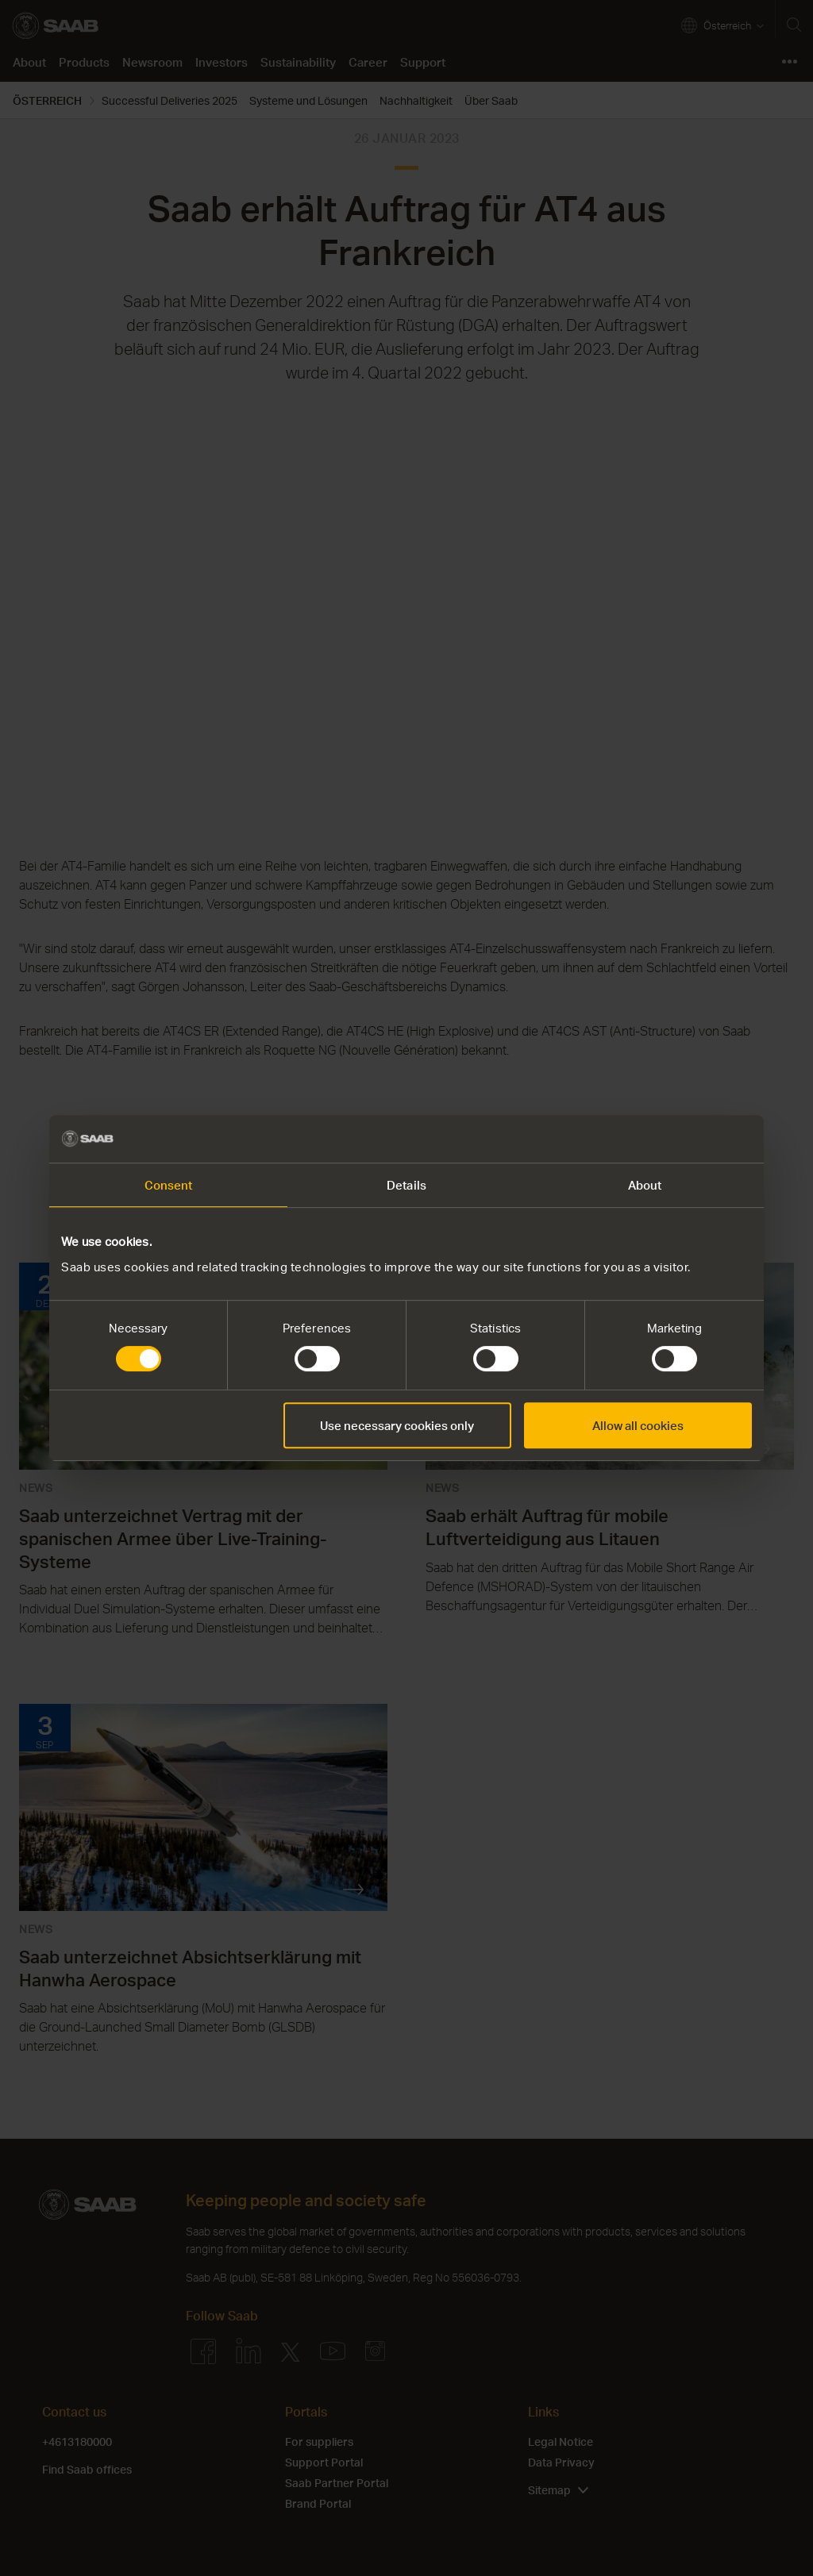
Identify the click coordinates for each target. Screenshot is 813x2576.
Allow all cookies (638, 1425)
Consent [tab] (168, 1185)
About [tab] (645, 1185)
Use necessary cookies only (397, 1425)
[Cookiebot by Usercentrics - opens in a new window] (682, 1139)
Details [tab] (406, 1185)
